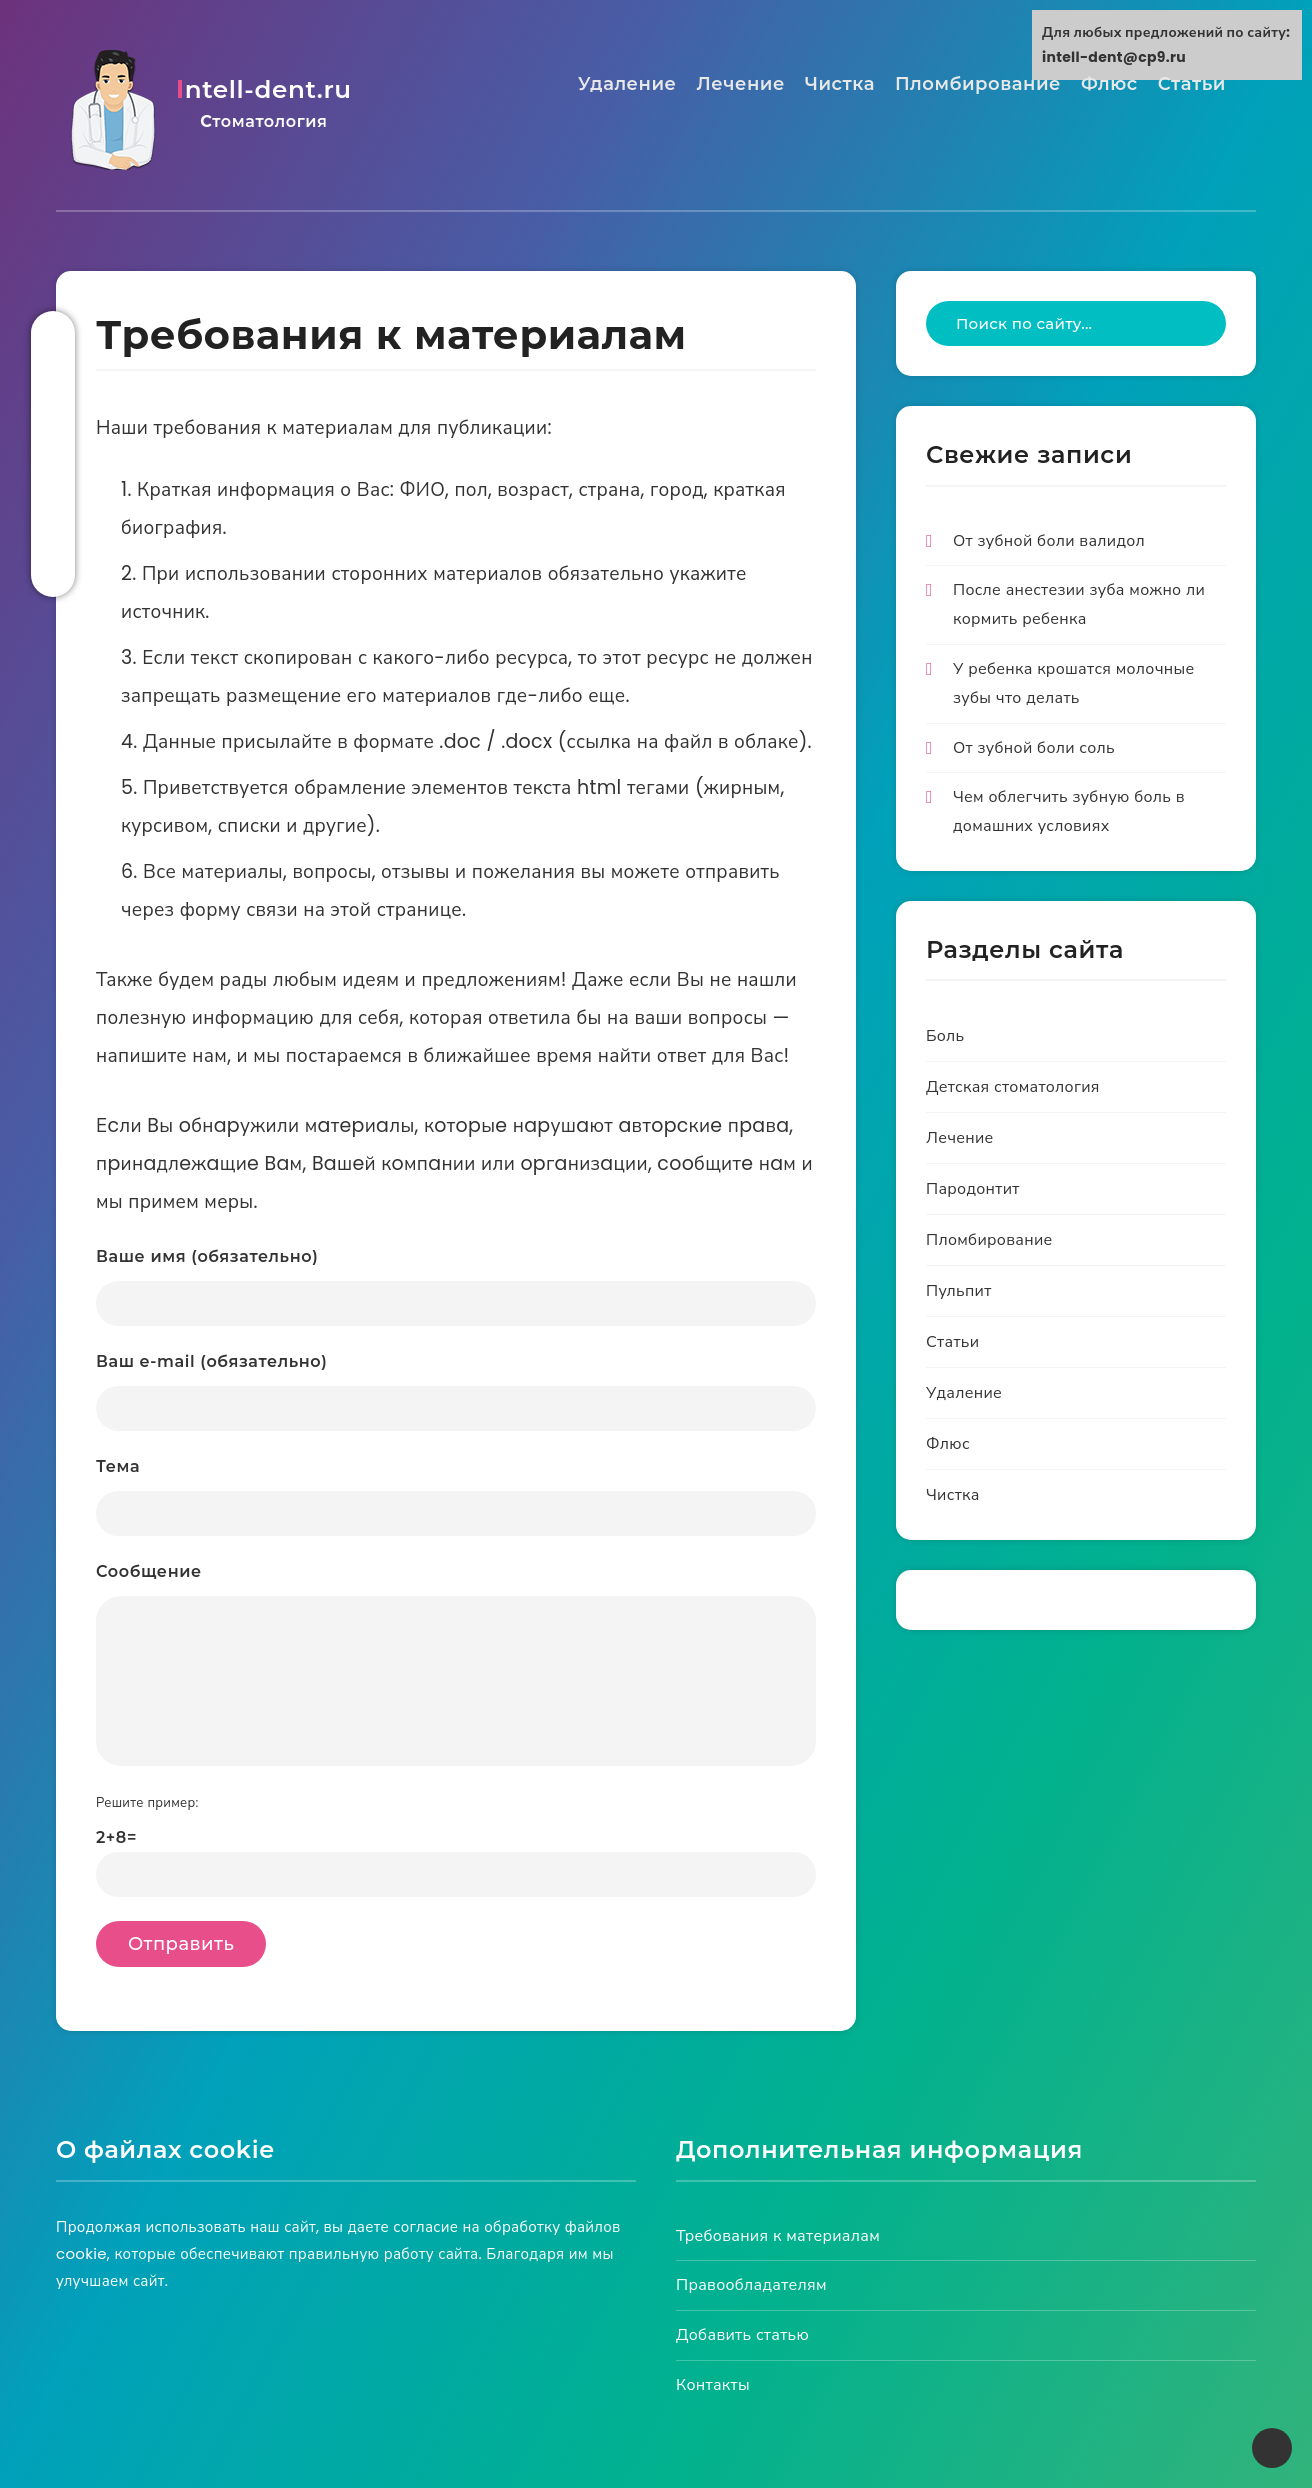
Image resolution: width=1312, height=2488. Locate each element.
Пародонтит (973, 1189)
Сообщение (456, 1665)
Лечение (741, 83)
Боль (945, 1036)
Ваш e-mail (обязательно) (456, 1392)
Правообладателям (751, 2285)
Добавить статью (742, 2335)
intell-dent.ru (261, 104)
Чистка (840, 83)
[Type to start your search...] (1076, 324)
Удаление (627, 83)
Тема (456, 1497)
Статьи (1192, 83)
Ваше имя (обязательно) (456, 1287)
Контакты (713, 2385)
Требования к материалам (778, 2235)
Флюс (1109, 83)
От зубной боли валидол (1049, 540)
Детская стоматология (1013, 1087)
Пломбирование (978, 83)
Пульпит (959, 1291)
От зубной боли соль (1034, 747)
